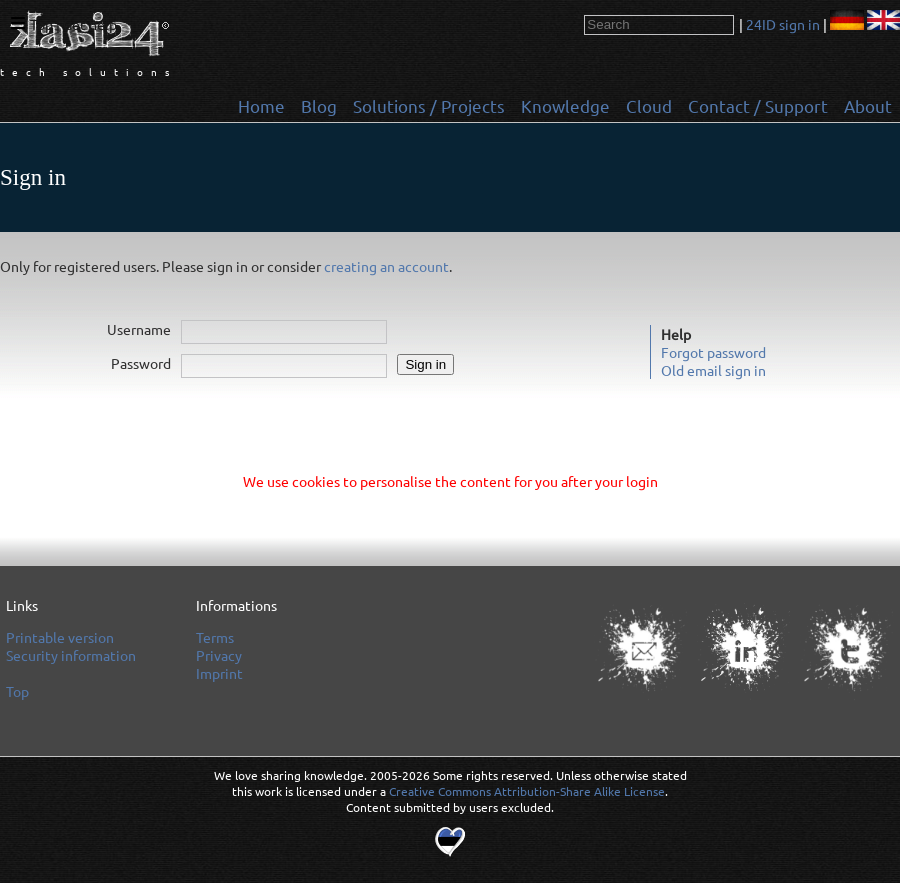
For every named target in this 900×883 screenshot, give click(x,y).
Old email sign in (713, 370)
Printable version (60, 637)
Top (41, 24)
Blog (319, 105)
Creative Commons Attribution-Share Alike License (527, 791)
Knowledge (565, 105)
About (868, 105)
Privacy (219, 655)
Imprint (219, 673)
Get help (90, 24)
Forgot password (713, 352)
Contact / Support (758, 105)
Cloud (649, 105)
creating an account (386, 266)
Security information (71, 655)
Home (261, 105)
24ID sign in (783, 24)
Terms (215, 637)
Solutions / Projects (429, 105)
